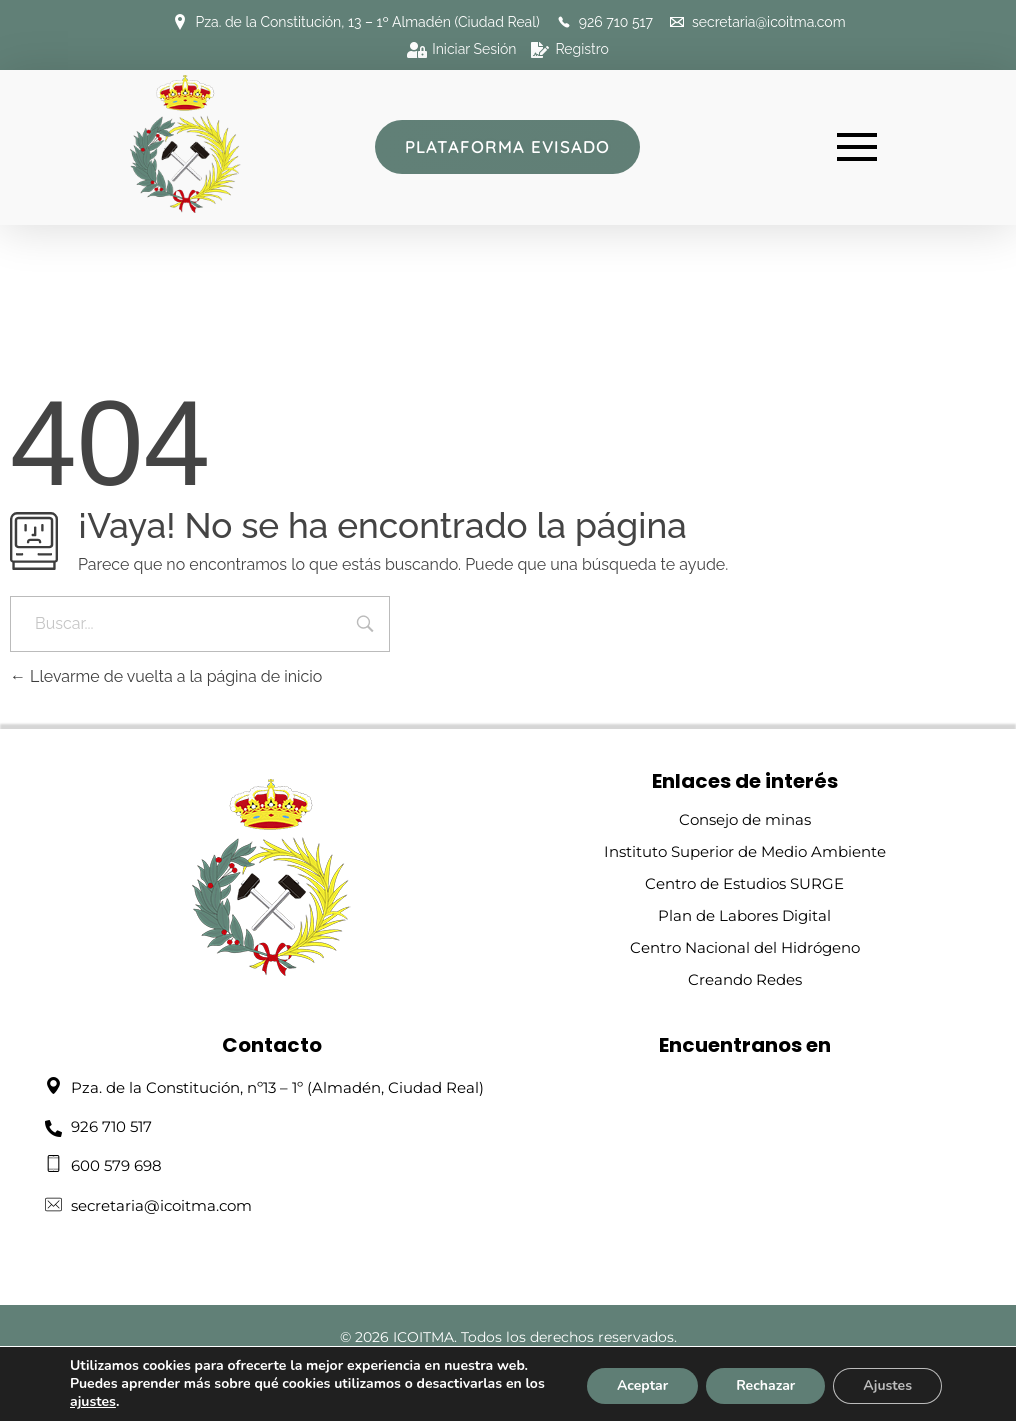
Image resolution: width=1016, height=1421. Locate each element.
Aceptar (642, 1385)
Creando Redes (745, 979)
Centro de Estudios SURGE (744, 883)
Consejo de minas (745, 819)
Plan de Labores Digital (744, 915)
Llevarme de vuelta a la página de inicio (166, 676)
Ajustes (887, 1385)
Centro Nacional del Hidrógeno (745, 947)
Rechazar (765, 1385)
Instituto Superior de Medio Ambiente (745, 851)
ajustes (93, 1402)
